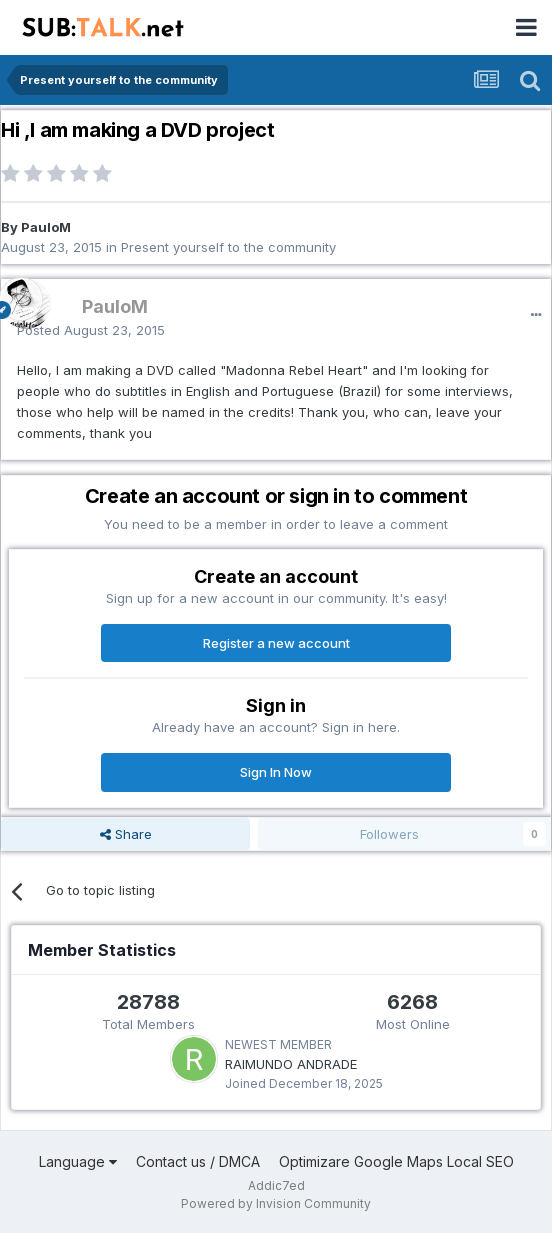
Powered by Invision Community (276, 1203)
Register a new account (276, 643)
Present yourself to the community (228, 247)
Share (126, 834)
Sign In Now (276, 772)
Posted (91, 330)
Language (78, 1161)
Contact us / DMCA (198, 1161)
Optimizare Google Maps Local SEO (396, 1161)
